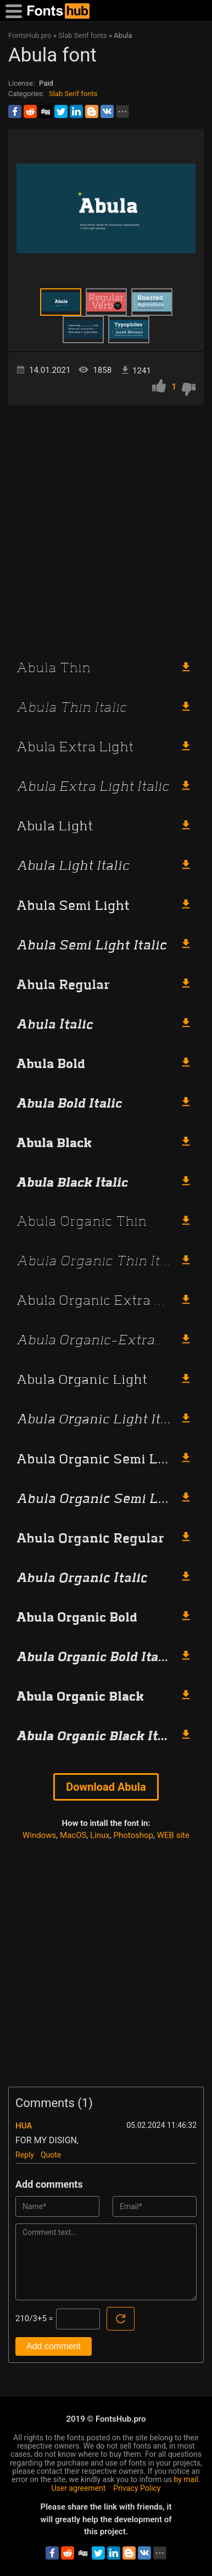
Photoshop (134, 1835)
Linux (100, 1835)
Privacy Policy (136, 2488)
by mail (186, 2479)
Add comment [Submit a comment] (53, 2346)
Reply (24, 2154)
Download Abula (106, 1786)
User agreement (79, 2488)
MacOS (73, 1835)
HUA (23, 2126)
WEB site (173, 1835)
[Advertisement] (106, 527)
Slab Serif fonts (73, 94)
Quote (51, 2154)
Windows (39, 1835)
